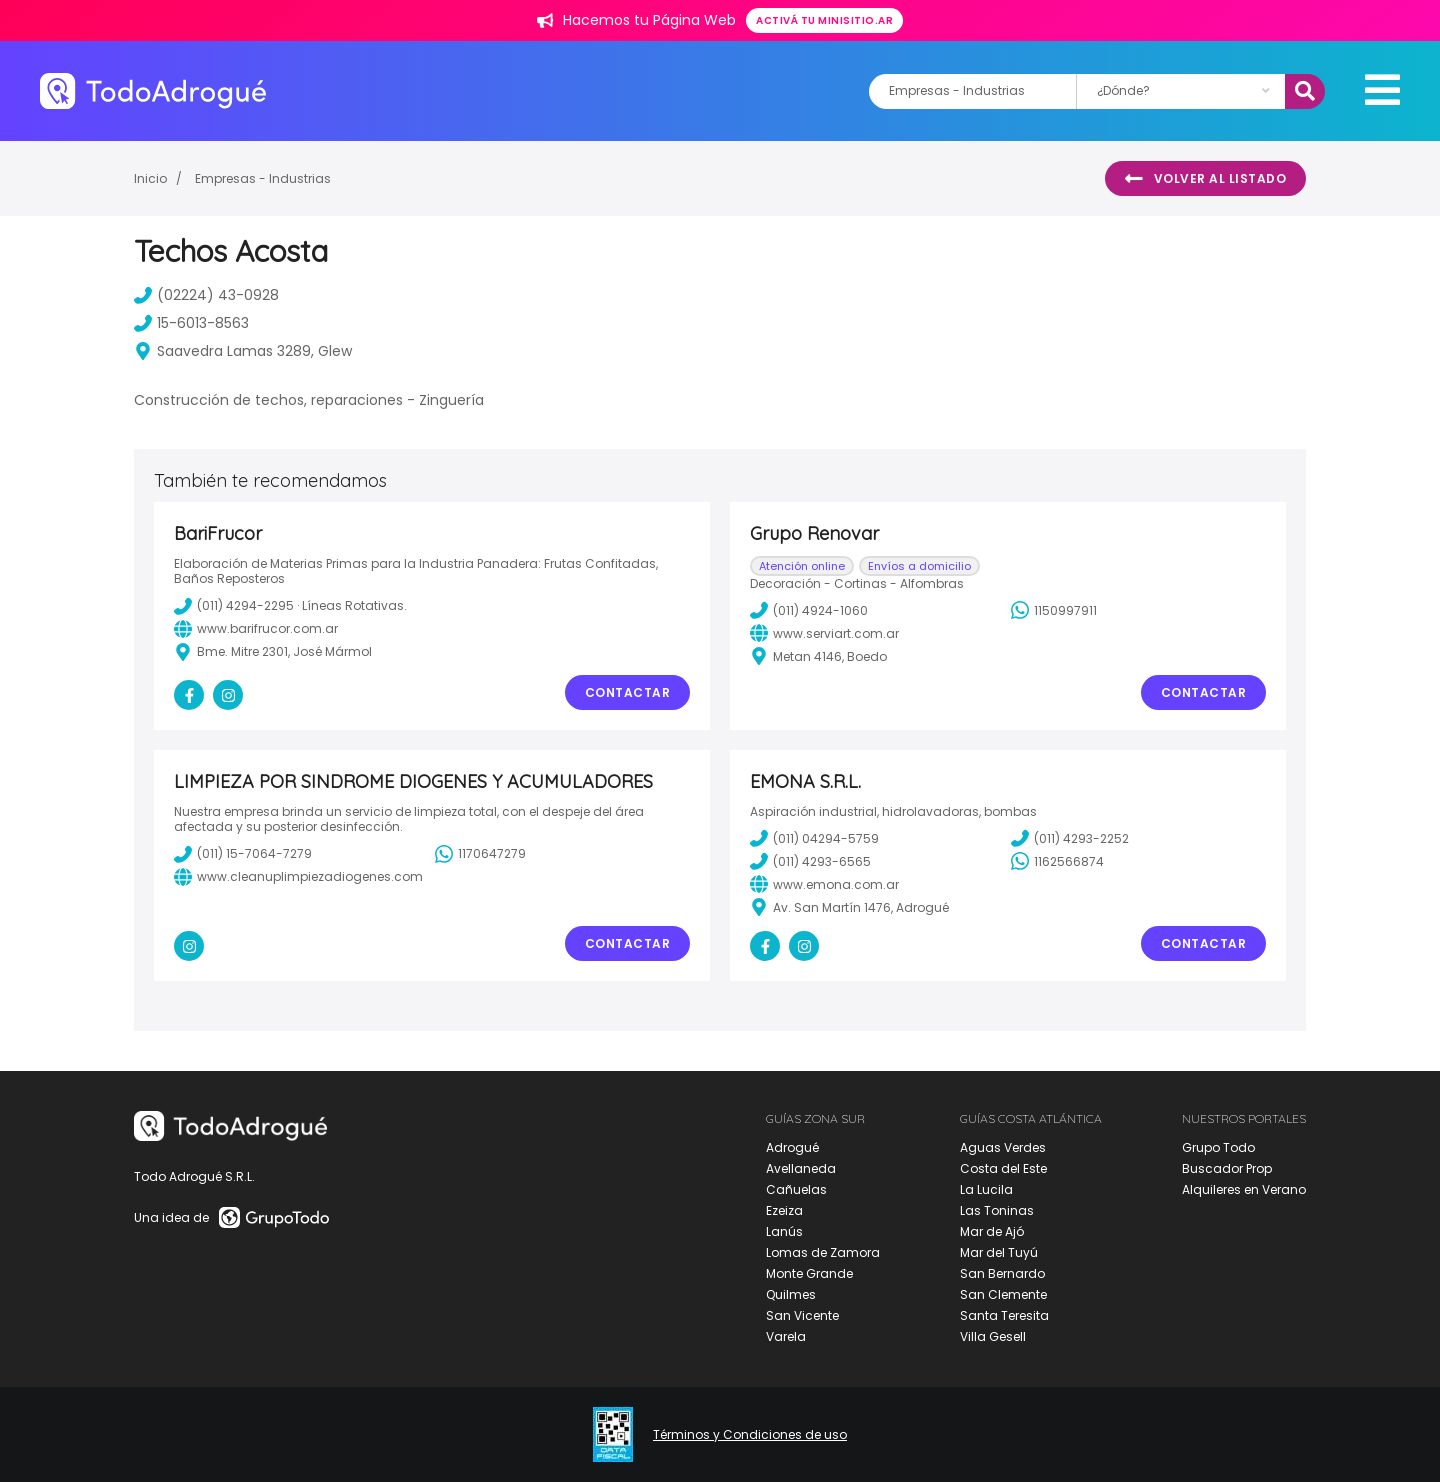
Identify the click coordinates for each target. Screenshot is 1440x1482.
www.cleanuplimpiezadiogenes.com (298, 877)
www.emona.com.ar (824, 884)
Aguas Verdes (1003, 1147)
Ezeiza (784, 1210)
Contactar (628, 692)
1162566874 (1057, 861)
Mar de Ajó (992, 1231)
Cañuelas (796, 1189)
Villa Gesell (993, 1336)
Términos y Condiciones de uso (750, 1435)
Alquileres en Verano (1244, 1189)
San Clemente (1003, 1294)
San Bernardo (1002, 1273)
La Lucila (986, 1189)
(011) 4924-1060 (809, 610)
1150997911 (1054, 610)
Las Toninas (997, 1210)
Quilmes (791, 1294)
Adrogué (792, 1147)
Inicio (150, 178)
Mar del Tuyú (999, 1252)
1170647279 (480, 854)
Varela (786, 1336)
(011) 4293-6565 (810, 861)
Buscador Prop (1227, 1168)
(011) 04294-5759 (814, 838)
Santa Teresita (1004, 1315)
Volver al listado (1205, 179)
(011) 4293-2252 (1070, 838)
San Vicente (802, 1315)
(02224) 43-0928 (206, 295)
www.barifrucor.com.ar (256, 629)
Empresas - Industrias (263, 178)
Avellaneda (801, 1168)
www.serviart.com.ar (824, 633)
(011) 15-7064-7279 (243, 854)
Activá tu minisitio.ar (824, 20)
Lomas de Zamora (823, 1252)
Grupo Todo (1218, 1147)
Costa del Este (1003, 1168)
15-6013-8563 (191, 323)
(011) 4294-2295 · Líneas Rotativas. (290, 606)
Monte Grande (809, 1273)
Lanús (784, 1231)
